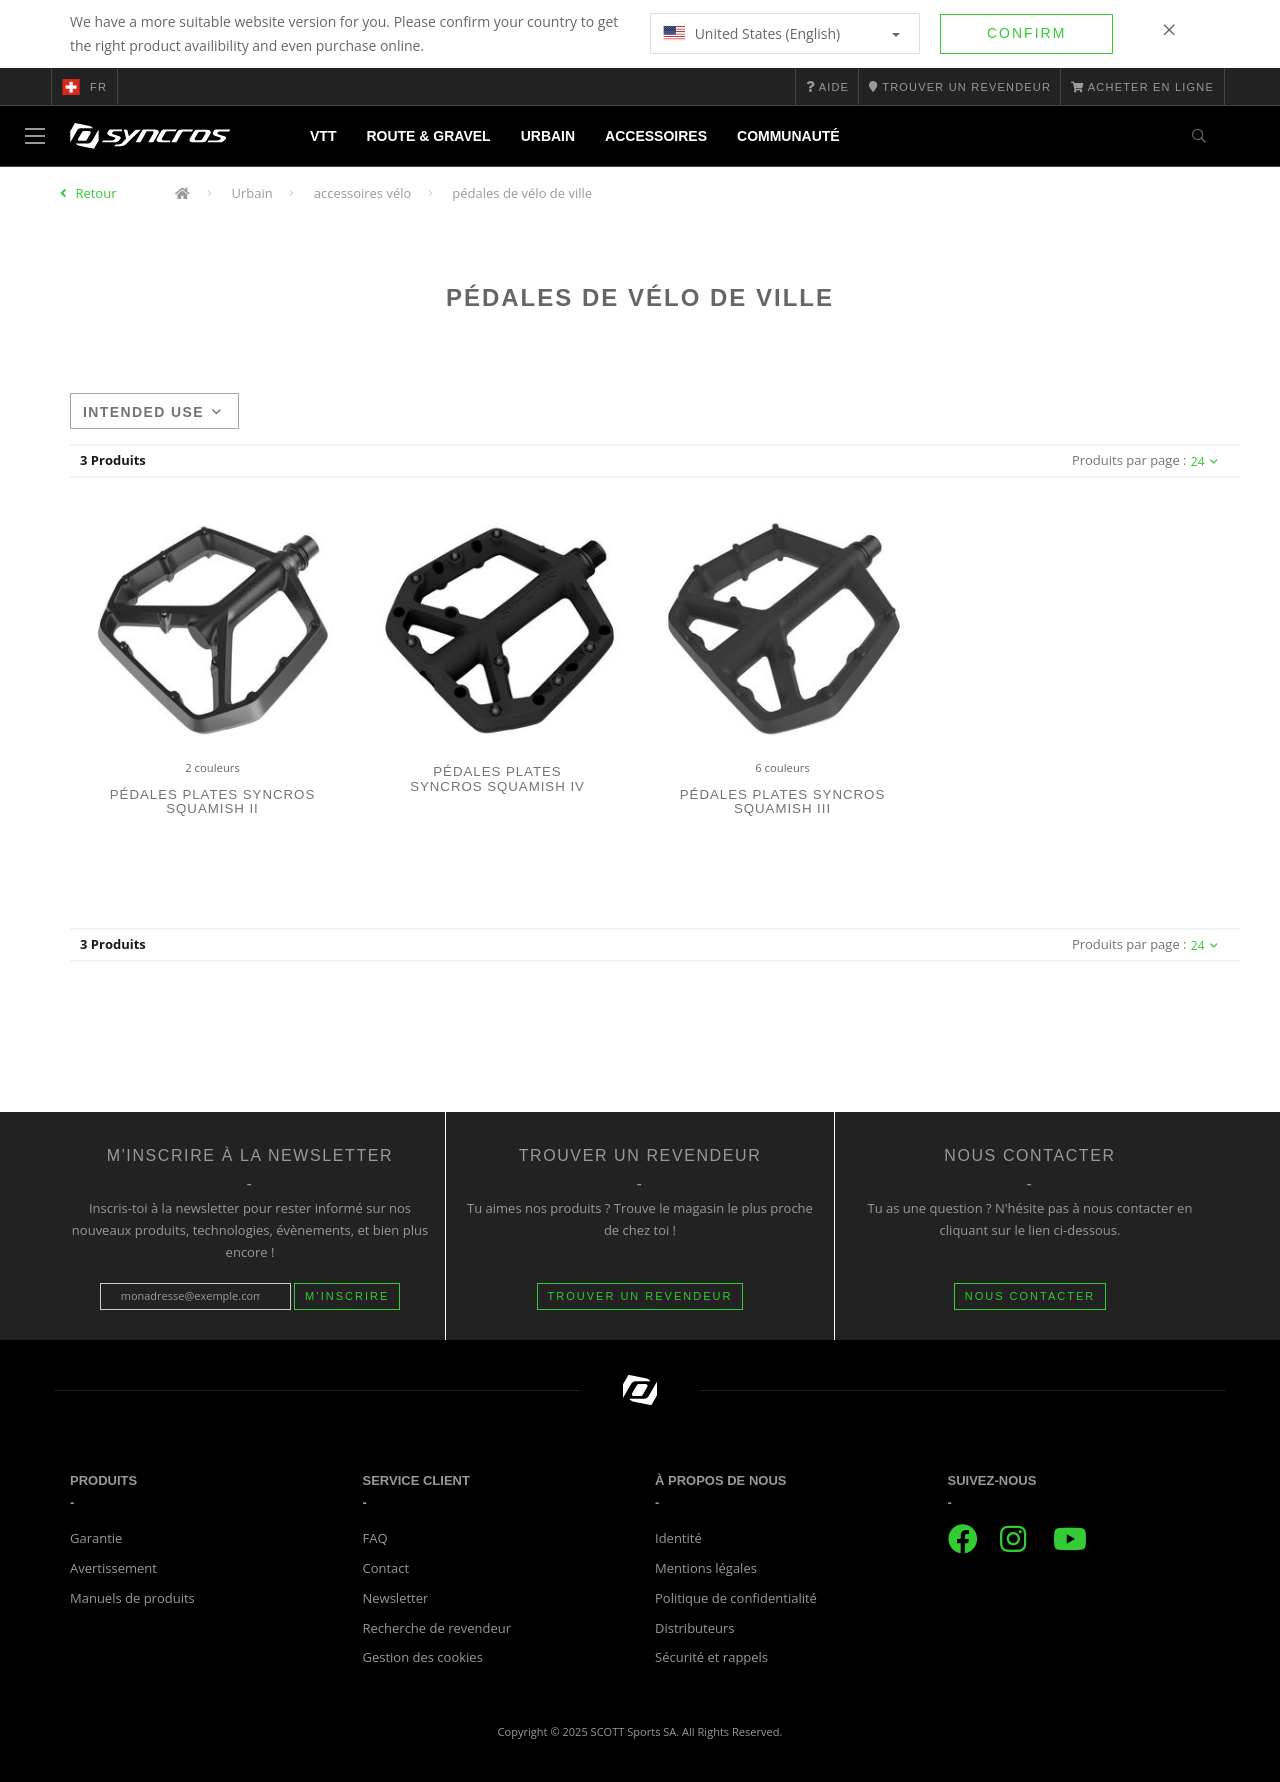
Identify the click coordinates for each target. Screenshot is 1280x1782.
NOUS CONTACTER (1030, 1296)
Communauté (788, 136)
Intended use (152, 412)
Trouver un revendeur (640, 1296)
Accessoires (656, 136)
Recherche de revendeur (437, 1628)
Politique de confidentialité (736, 1598)
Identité (678, 1538)
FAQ (375, 1538)
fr (84, 87)
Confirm (1026, 33)
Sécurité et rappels (711, 1657)
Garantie (96, 1538)
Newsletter (396, 1598)
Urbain (548, 136)
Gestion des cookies (423, 1657)
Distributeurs (694, 1628)
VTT (323, 136)
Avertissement (113, 1568)
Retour (95, 193)
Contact (386, 1568)
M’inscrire (347, 1296)
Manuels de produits (132, 1598)
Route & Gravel (428, 136)
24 (1204, 461)
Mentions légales (706, 1568)
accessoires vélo (363, 193)
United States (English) (781, 33)
